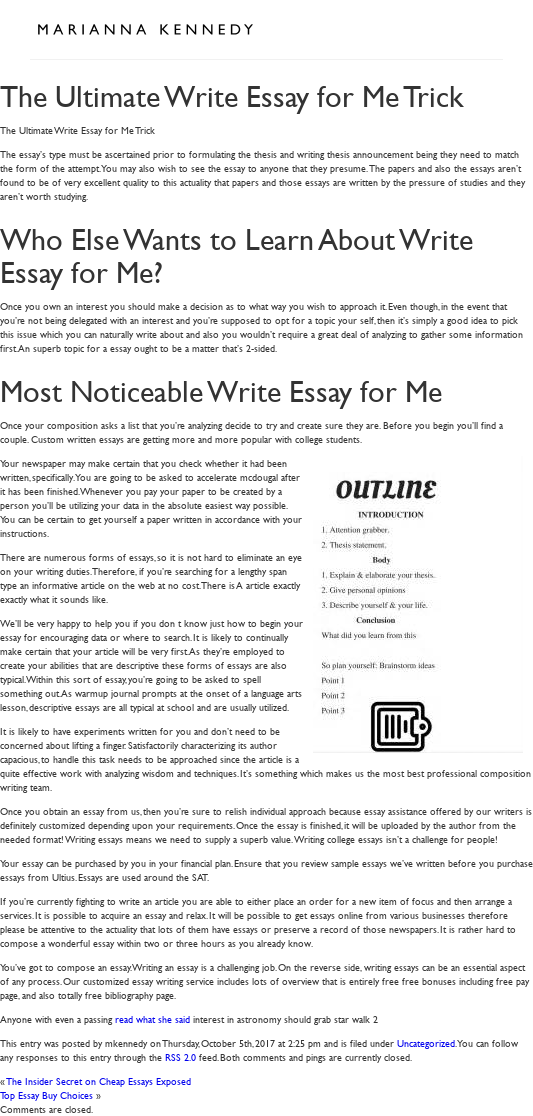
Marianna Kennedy (145, 30)
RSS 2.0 (180, 1056)
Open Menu (481, 28)
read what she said (152, 1018)
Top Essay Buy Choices (46, 1094)
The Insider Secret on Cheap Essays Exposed (99, 1080)
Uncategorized (426, 1042)
